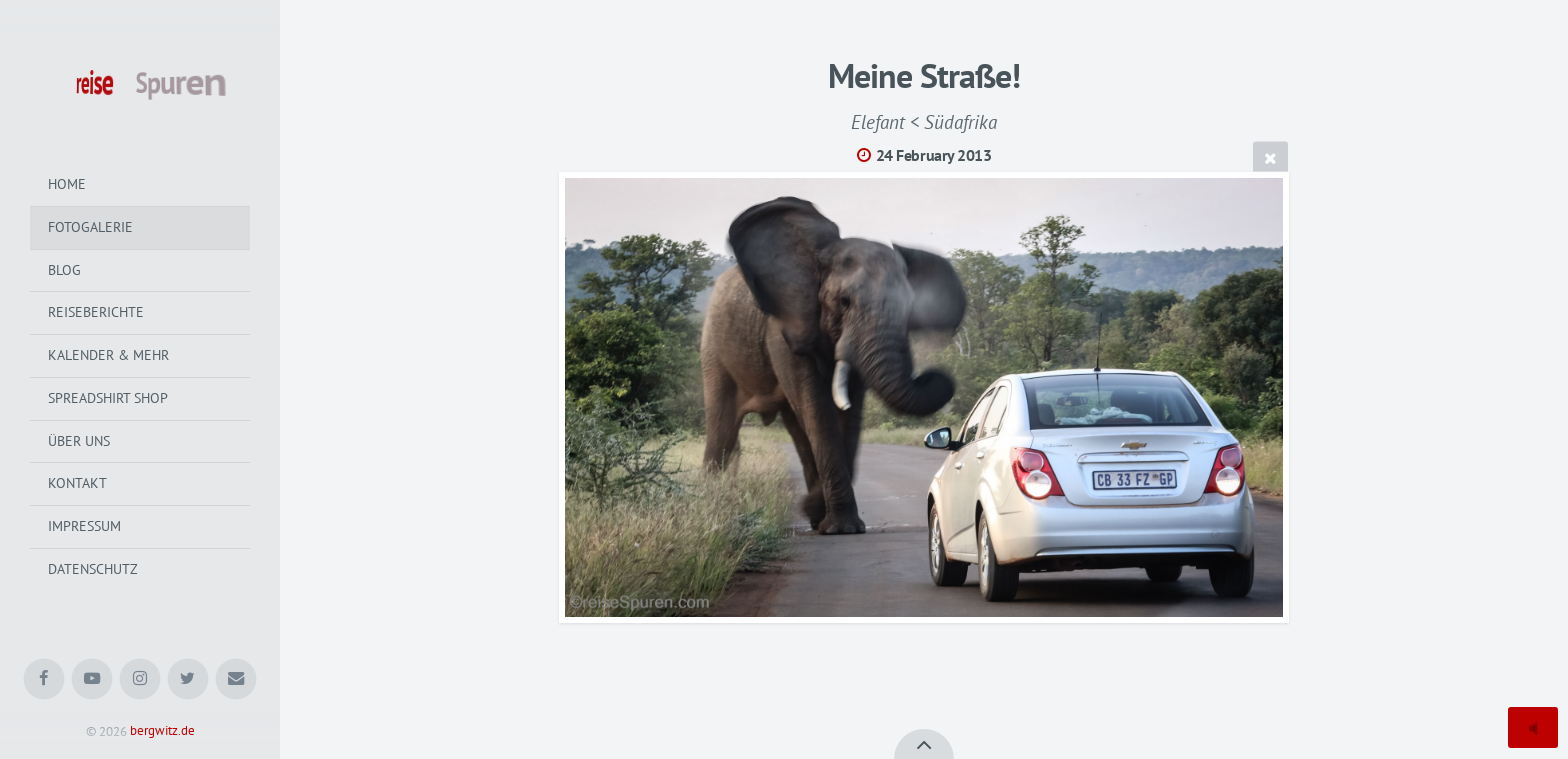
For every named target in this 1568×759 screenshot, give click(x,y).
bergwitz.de (162, 731)
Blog (64, 270)
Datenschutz (93, 569)
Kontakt (77, 483)
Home (67, 184)
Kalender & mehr (108, 355)
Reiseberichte (96, 312)
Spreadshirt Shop (108, 398)
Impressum (84, 526)
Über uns (79, 441)
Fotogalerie (90, 227)
